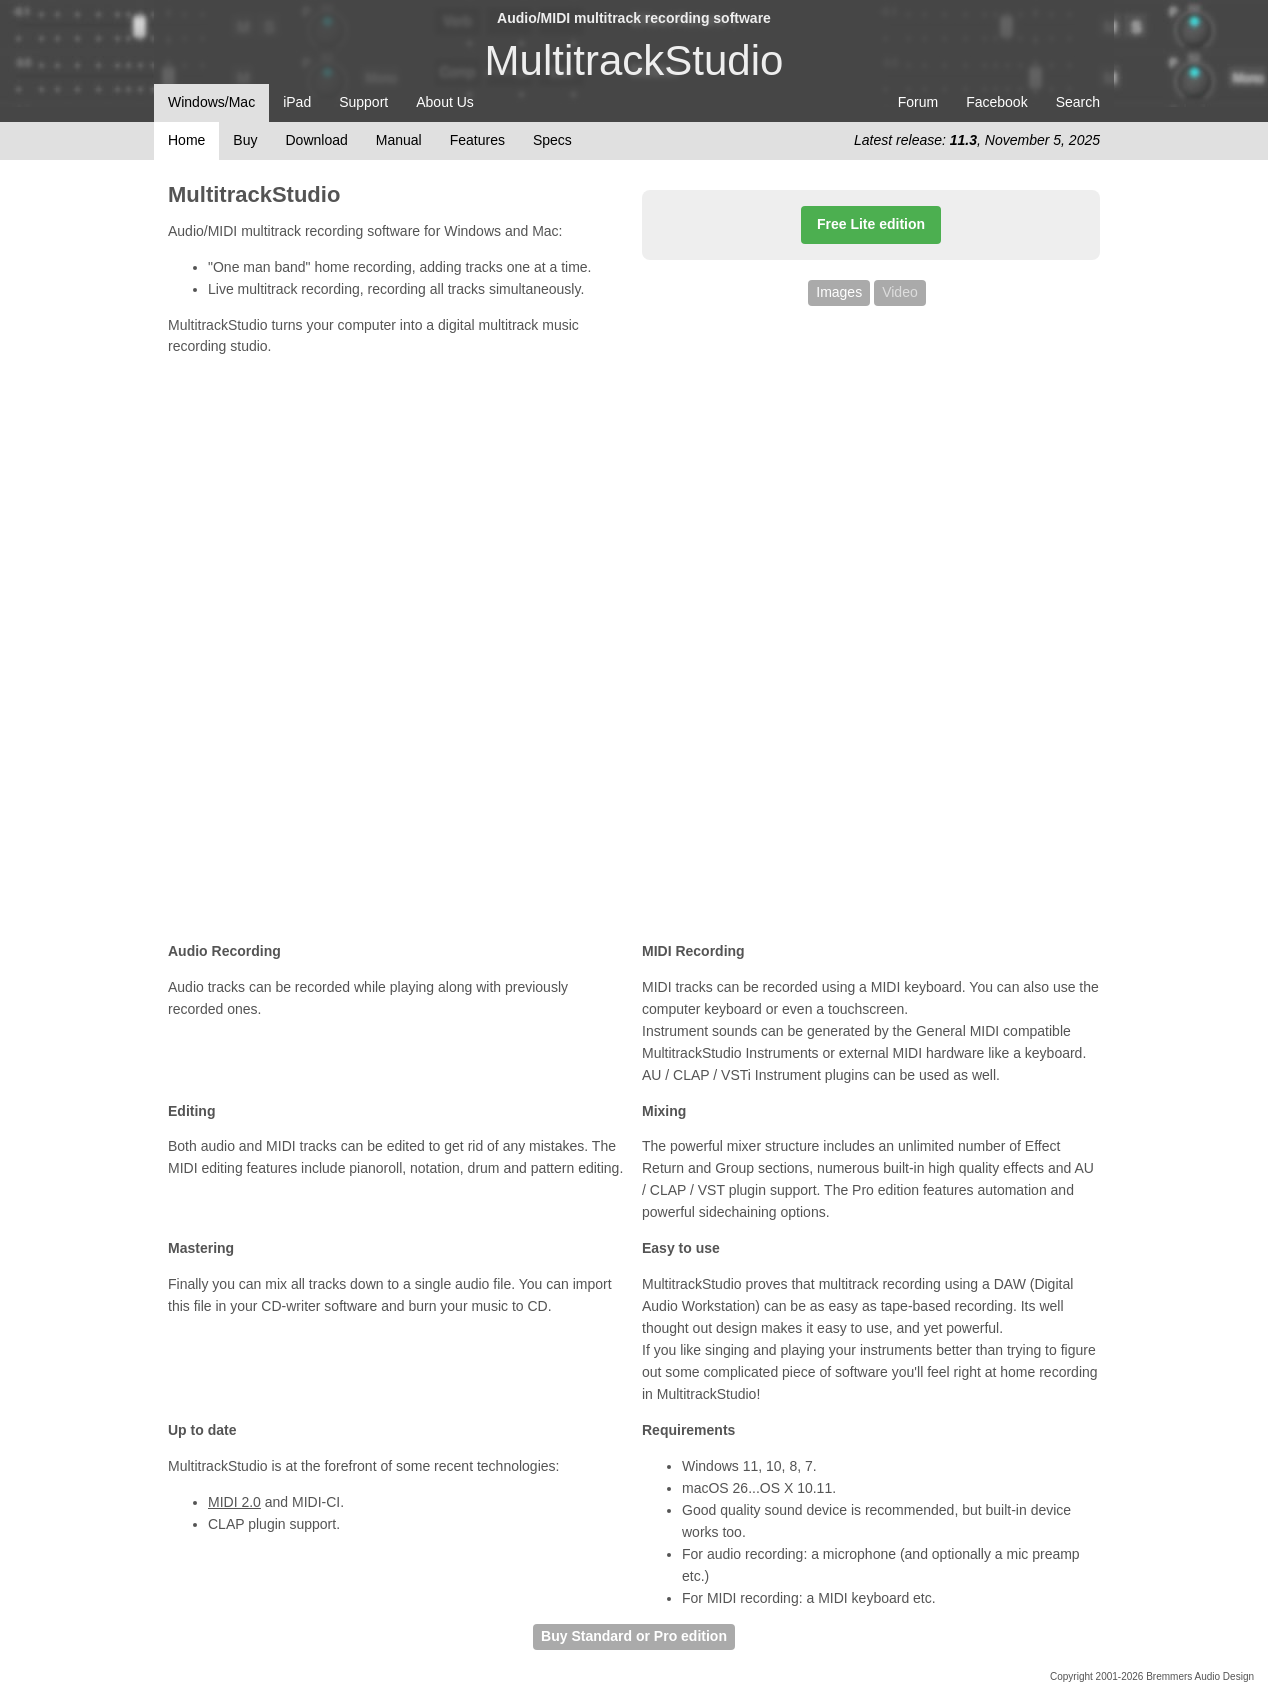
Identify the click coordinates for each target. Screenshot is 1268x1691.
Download (316, 140)
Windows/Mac (211, 102)
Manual (399, 140)
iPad (297, 102)
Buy (245, 140)
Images (839, 292)
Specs (552, 140)
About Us (445, 102)
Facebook (996, 102)
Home (186, 140)
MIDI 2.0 (234, 1502)
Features (477, 140)
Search (1078, 102)
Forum (918, 102)
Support (363, 102)
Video (900, 292)
